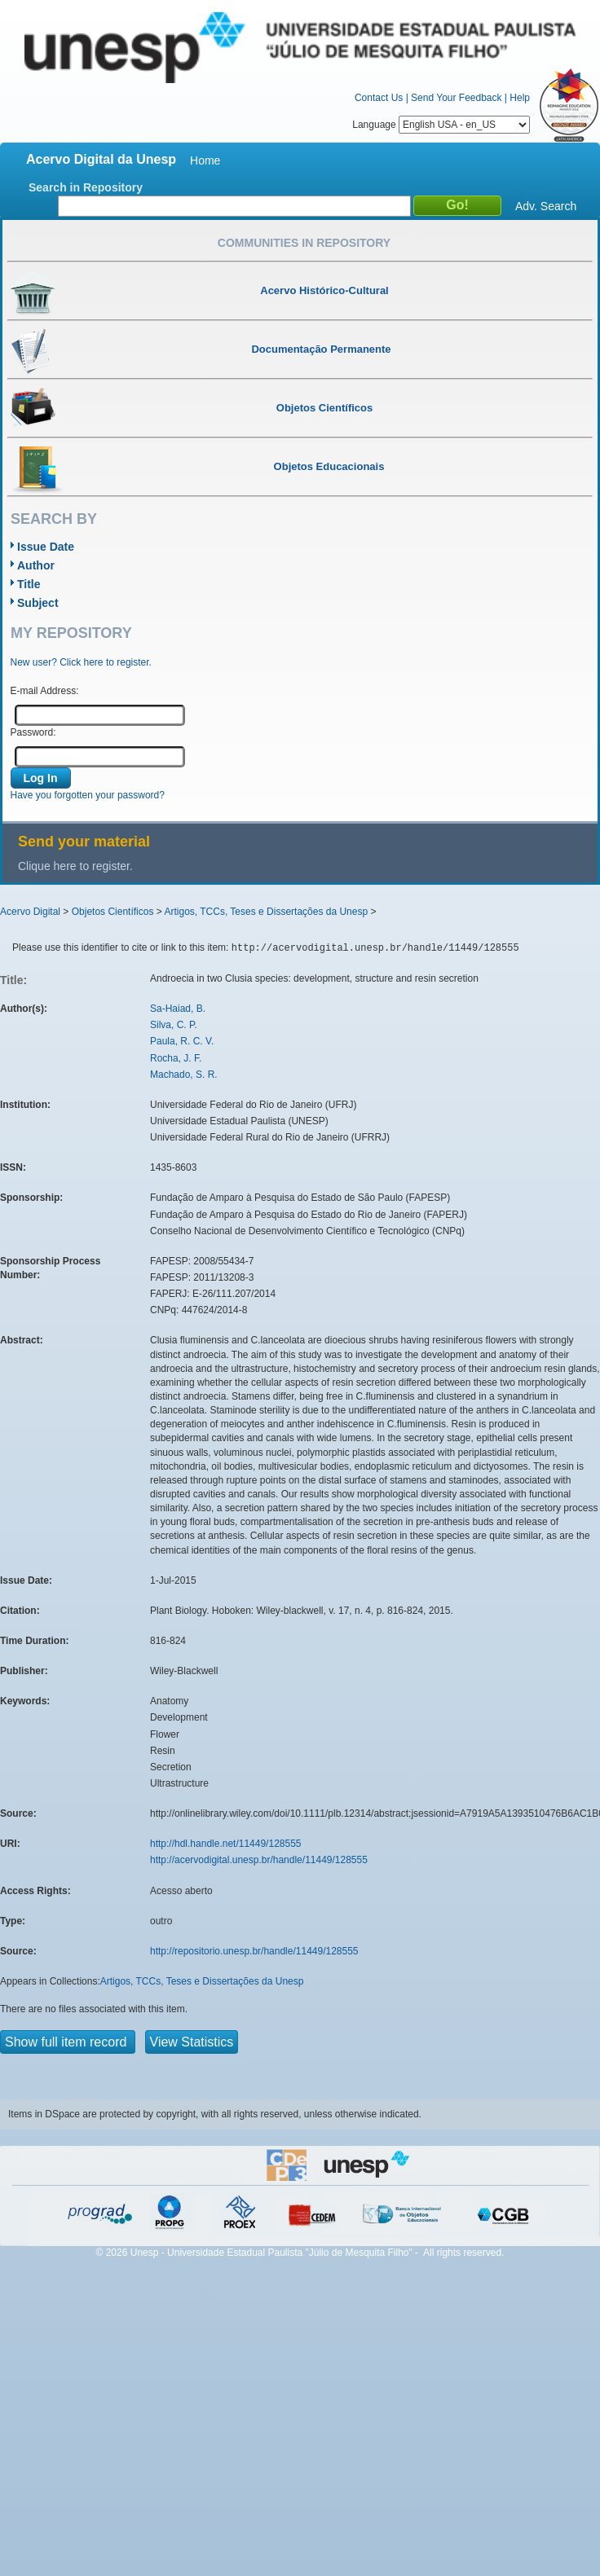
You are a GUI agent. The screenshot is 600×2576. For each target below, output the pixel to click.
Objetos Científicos (113, 911)
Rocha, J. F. (175, 1058)
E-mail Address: (45, 691)
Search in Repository (86, 187)
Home (205, 160)
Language (441, 124)
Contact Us (379, 97)
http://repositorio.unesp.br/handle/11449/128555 (254, 1951)
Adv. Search (545, 206)
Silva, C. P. (173, 1025)
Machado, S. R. (184, 1074)
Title (29, 584)
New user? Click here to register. (81, 662)
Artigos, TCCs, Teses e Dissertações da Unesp (266, 911)
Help (520, 97)
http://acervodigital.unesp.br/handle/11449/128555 (259, 1860)
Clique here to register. (75, 866)
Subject (38, 602)
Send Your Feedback (456, 97)
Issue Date (45, 546)
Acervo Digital (30, 911)
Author (36, 565)
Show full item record (67, 2042)
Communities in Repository (304, 242)
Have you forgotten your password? (88, 795)
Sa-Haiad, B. (177, 1008)
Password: (33, 732)
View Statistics (192, 2042)
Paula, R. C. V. (182, 1041)
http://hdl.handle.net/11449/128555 (226, 1843)
